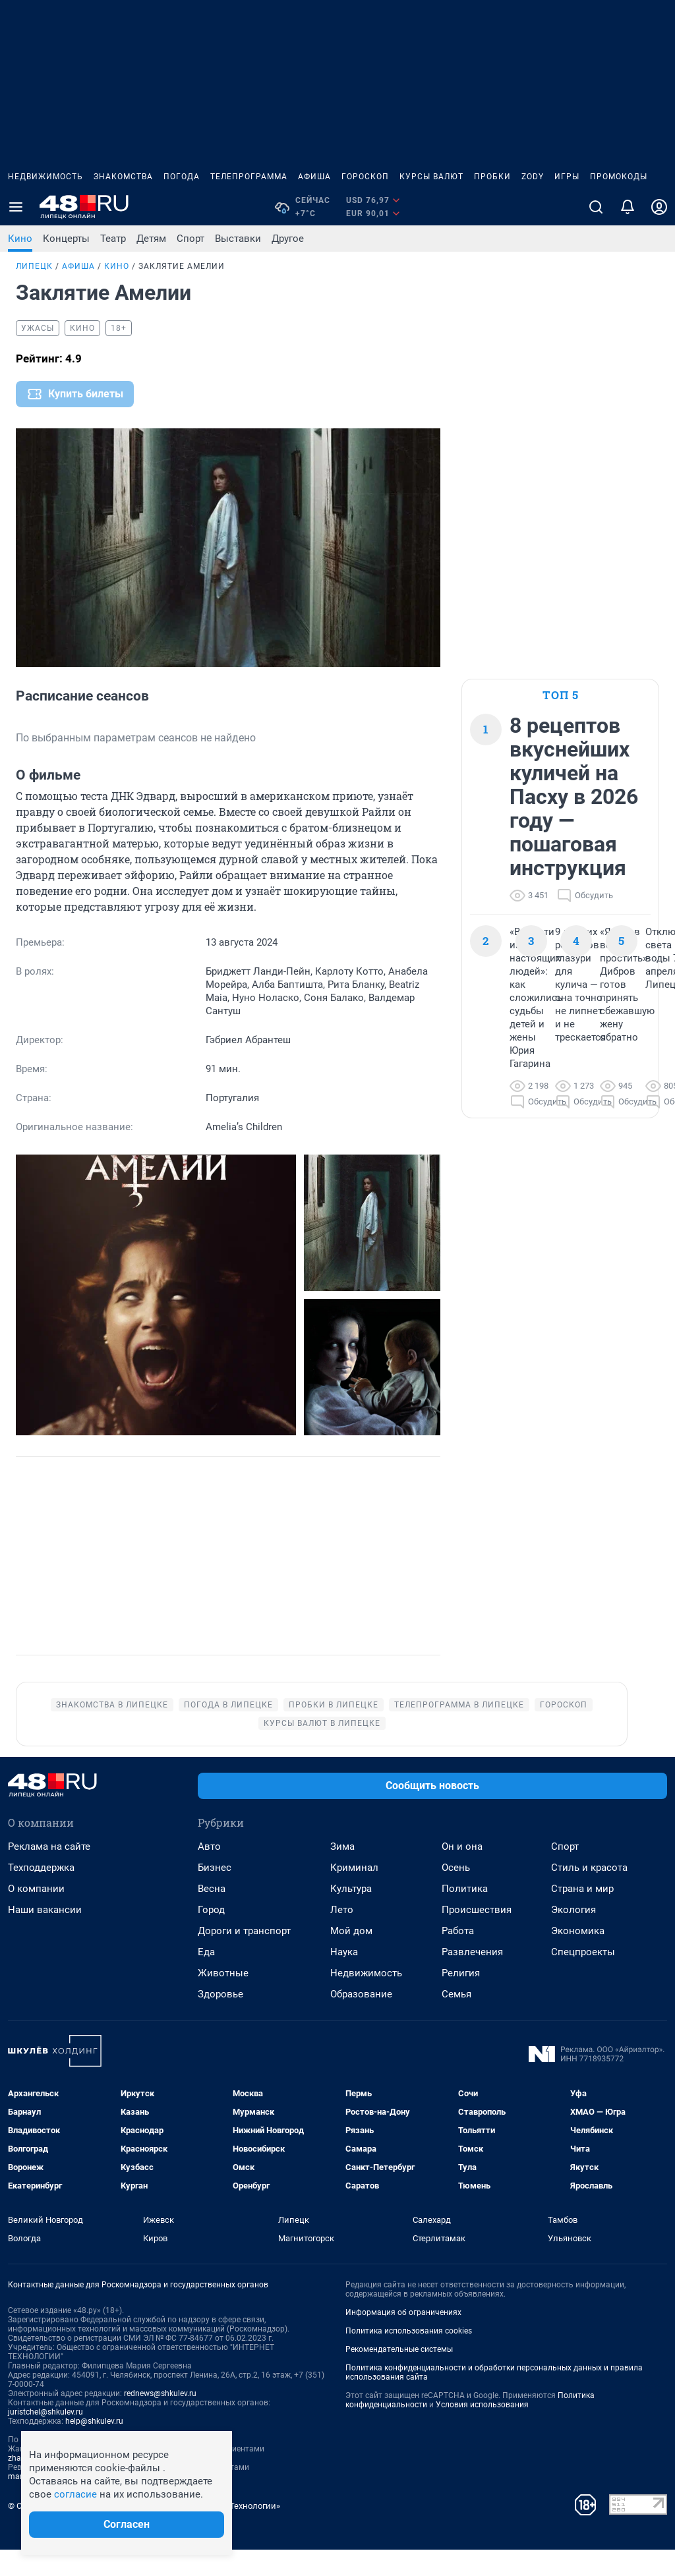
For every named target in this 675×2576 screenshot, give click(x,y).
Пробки (492, 176)
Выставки (238, 238)
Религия (461, 1999)
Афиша (314, 176)
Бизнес (214, 1894)
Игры (566, 176)
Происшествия (477, 1936)
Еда (206, 1978)
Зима (342, 1873)
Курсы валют (431, 176)
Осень (456, 1894)
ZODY (532, 176)
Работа (458, 1957)
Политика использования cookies (408, 2357)
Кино (20, 238)
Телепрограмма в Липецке (459, 1731)
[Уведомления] (627, 206)
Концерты (66, 238)
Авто (209, 1873)
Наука (344, 1978)
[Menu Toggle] (16, 206)
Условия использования (482, 2431)
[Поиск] (596, 206)
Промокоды (618, 176)
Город (211, 1936)
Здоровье (220, 2020)
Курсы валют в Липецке (322, 1749)
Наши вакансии (45, 1936)
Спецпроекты (583, 1978)
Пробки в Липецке (333, 1731)
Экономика (577, 1957)
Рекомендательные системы (399, 2375)
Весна (211, 1915)
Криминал (354, 1894)
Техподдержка (41, 1894)
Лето (341, 1936)
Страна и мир (582, 1915)
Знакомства (123, 176)
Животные (223, 1999)
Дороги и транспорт (244, 1957)
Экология (573, 1936)
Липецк (34, 266)
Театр (113, 238)
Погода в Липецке (228, 1731)
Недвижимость (45, 176)
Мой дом (351, 1957)
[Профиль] (659, 206)
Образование (361, 2020)
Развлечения (472, 1978)
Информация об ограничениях (403, 2338)
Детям (151, 238)
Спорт (190, 238)
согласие (75, 2494)
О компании (36, 1915)
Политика (465, 1915)
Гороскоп (365, 176)
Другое (288, 238)
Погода (181, 176)
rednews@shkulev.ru (160, 2419)
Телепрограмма (248, 176)
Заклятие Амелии (181, 266)
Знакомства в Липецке (112, 1731)
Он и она (462, 1873)
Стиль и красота (589, 1894)
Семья (456, 2020)
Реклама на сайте (49, 1873)
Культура (351, 1915)
